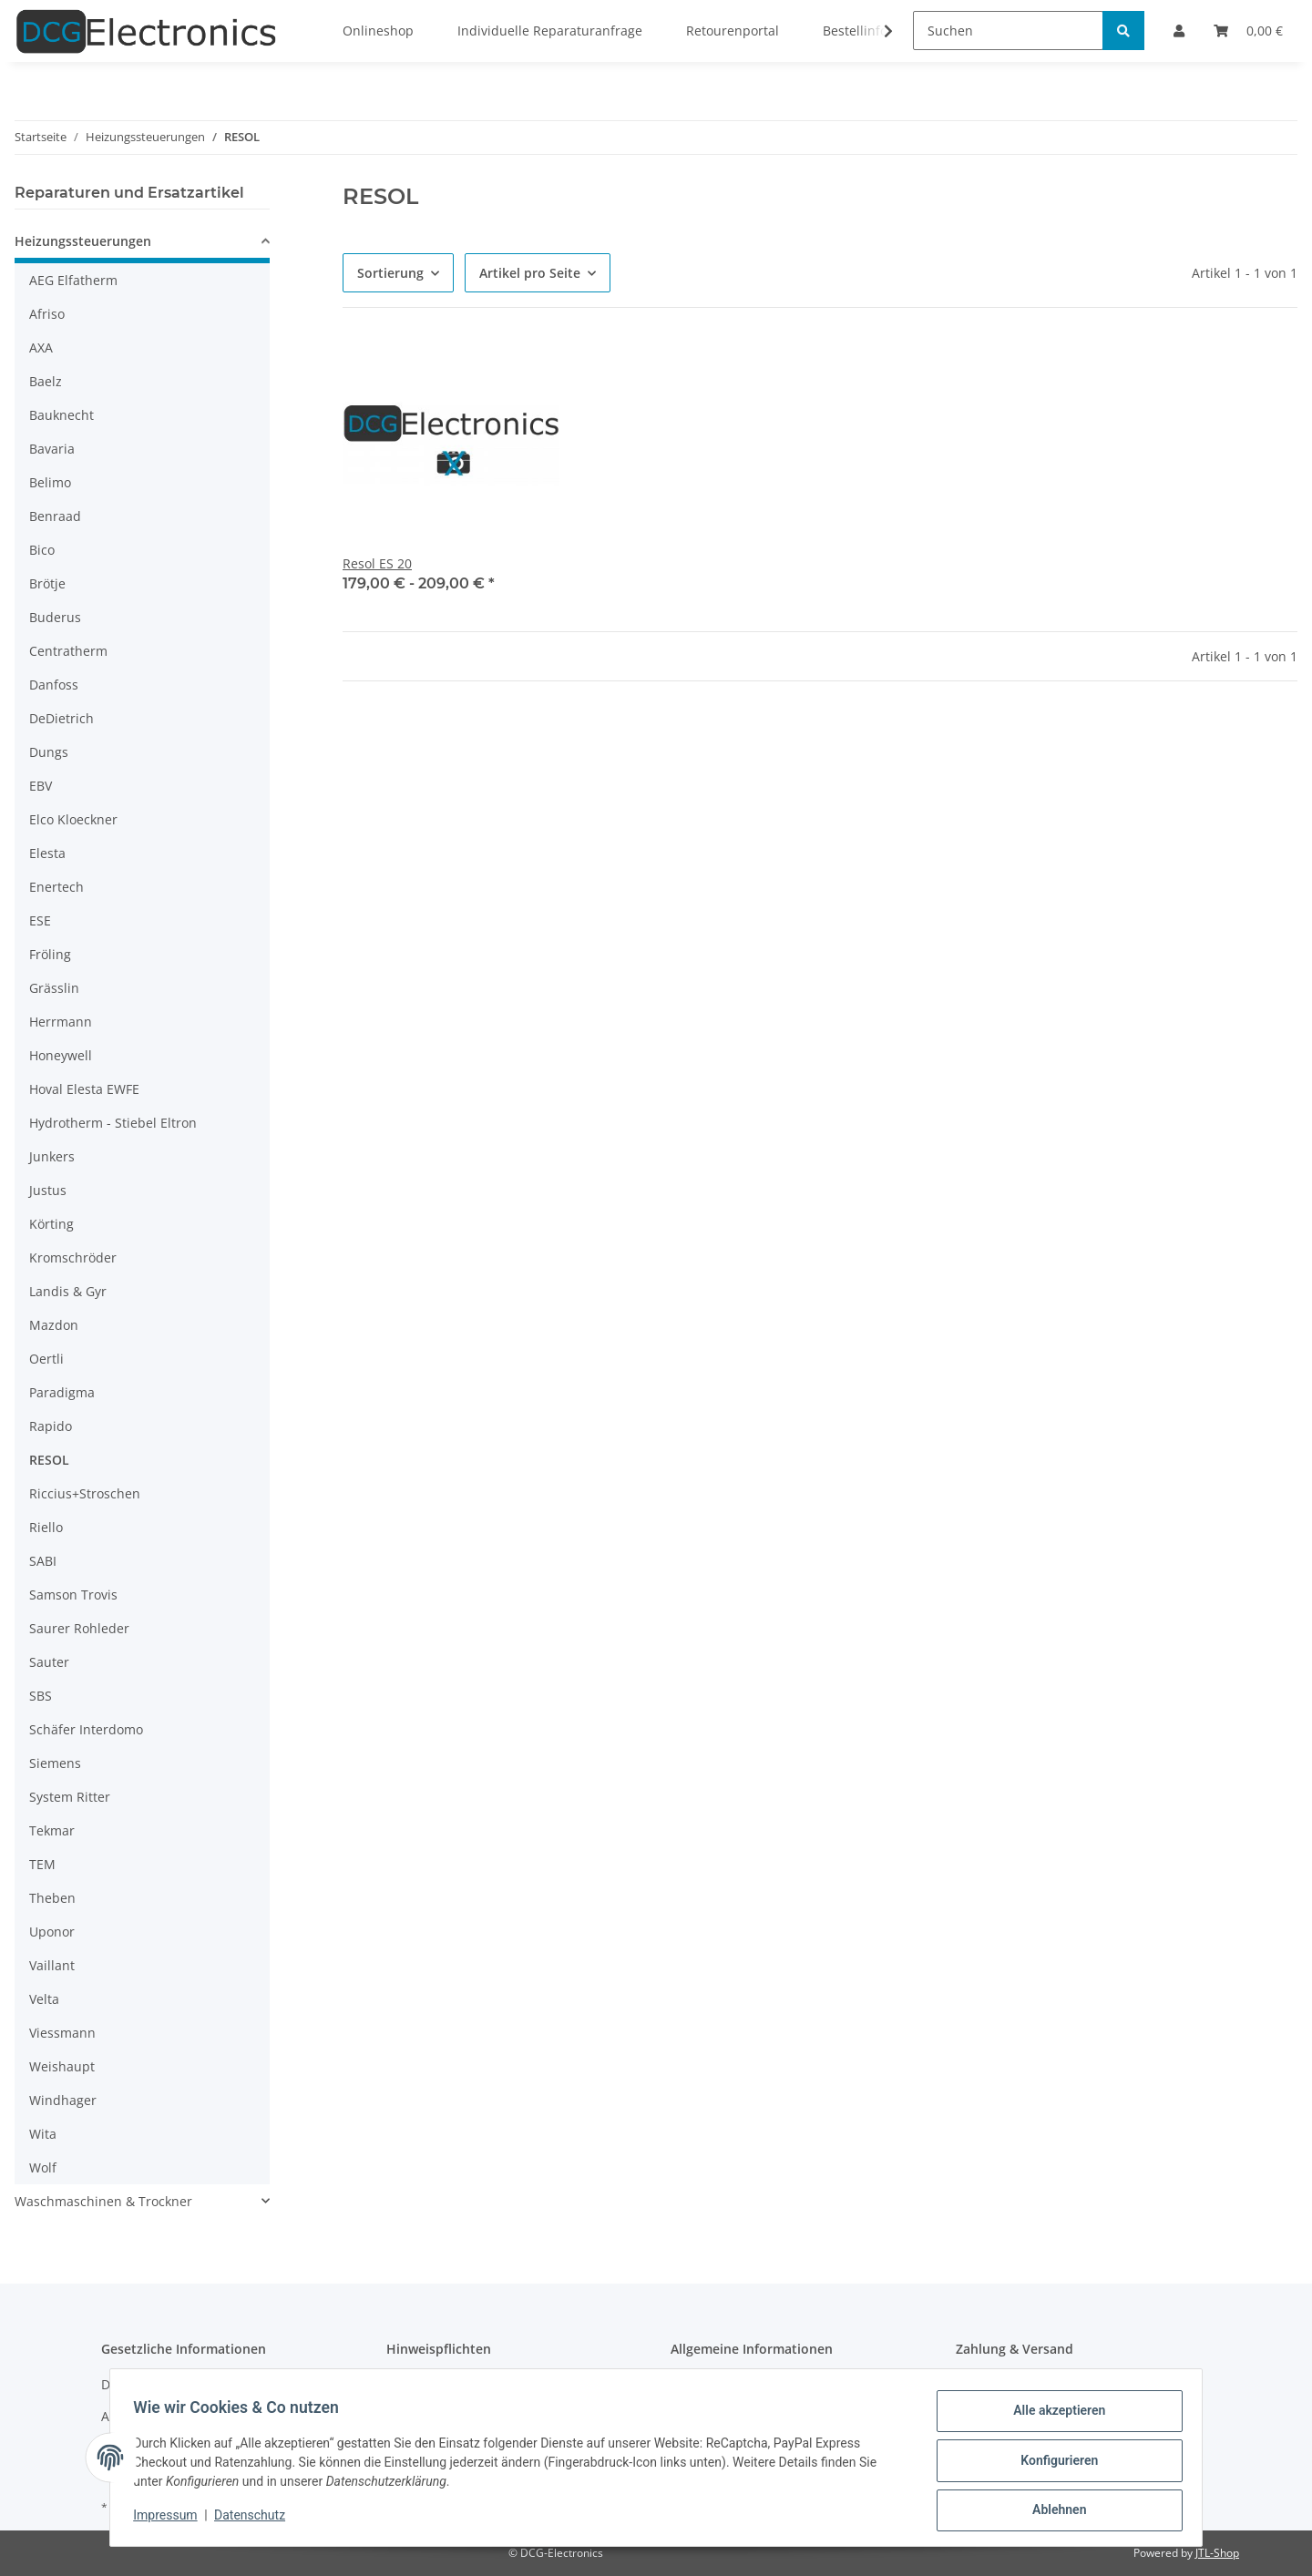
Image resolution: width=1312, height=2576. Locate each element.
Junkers (52, 1156)
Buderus (55, 617)
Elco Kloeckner (73, 819)
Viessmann (62, 2032)
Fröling (50, 954)
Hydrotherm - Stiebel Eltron (113, 1122)
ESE (40, 920)
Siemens (55, 1763)
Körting (51, 1223)
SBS (40, 1695)
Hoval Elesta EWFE (84, 1089)
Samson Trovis (73, 1594)
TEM (42, 1864)
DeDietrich (61, 718)
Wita (42, 2133)
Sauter (49, 1662)
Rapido (50, 1426)
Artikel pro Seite (529, 272)
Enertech (56, 886)
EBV (40, 785)
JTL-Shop (1217, 2553)
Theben (52, 1897)
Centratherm (68, 650)
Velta (44, 1999)
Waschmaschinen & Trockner (103, 2201)
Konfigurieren (1053, 2464)
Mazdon (53, 1325)
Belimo (50, 482)
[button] (142, 243)
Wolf (42, 2167)
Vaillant (52, 1965)
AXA (41, 347)
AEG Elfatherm (73, 280)
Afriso (47, 313)
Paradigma (62, 1392)
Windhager (63, 2100)
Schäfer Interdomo (86, 1729)
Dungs (48, 752)
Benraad (55, 516)
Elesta (47, 853)
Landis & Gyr (68, 1291)
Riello (46, 1527)
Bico (42, 549)
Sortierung (390, 272)
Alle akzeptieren (1053, 2416)
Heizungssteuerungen (83, 241)
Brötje (47, 583)
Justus (48, 1190)
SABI (42, 1560)
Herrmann (60, 1021)
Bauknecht (61, 415)
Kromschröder (73, 1257)
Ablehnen (1053, 2511)
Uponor (52, 1931)
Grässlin (54, 988)
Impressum (171, 2519)
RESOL (49, 1459)
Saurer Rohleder (79, 1628)
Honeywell (60, 1055)
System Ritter (69, 1796)
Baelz (45, 381)
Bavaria (52, 448)
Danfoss (53, 684)
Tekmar (52, 1830)
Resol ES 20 (377, 563)
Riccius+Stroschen (84, 1493)
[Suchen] (1008, 30)
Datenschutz (256, 2519)
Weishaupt (62, 2066)
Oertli (46, 1358)
